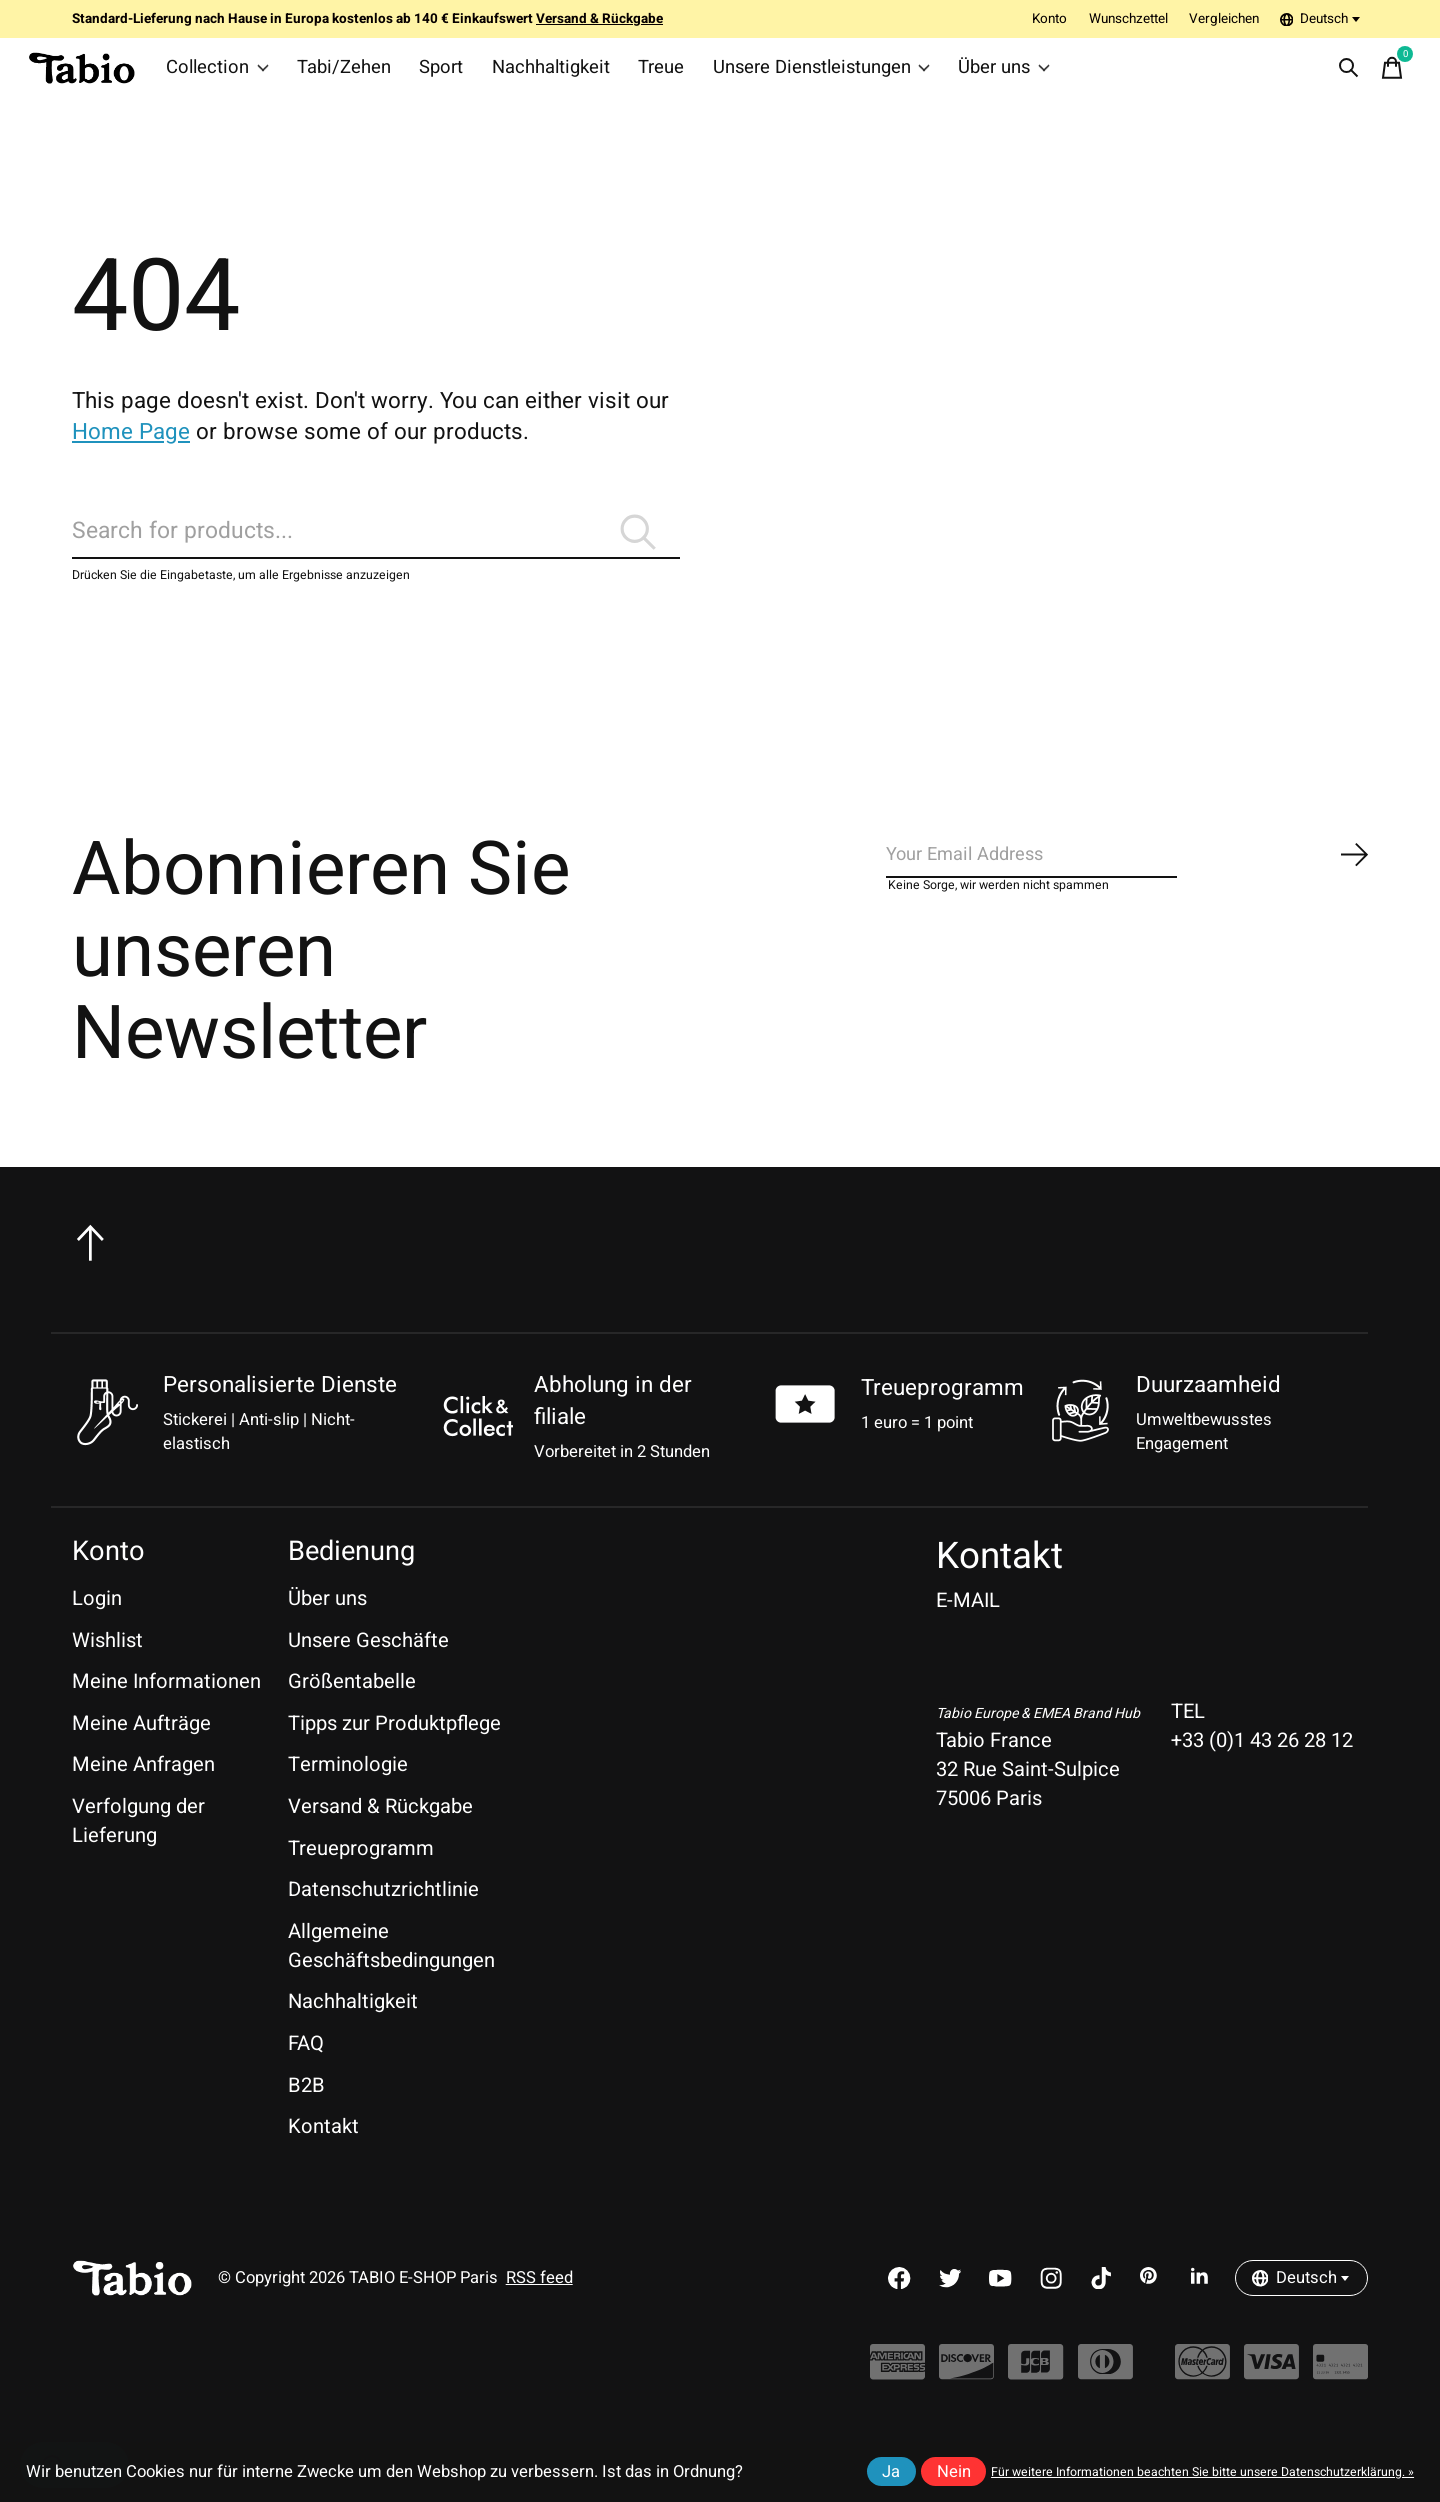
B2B (306, 2118)
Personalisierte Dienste (280, 1418)
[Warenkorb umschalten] (1385, 74)
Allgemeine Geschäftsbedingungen (391, 1979)
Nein (954, 2472)
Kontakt (323, 2160)
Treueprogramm (942, 1422)
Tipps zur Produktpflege (394, 1756)
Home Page (131, 445)
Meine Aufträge (141, 1756)
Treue (644, 74)
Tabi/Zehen (344, 74)
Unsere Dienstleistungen (796, 74)
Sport (436, 74)
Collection (224, 74)
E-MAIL (968, 1634)
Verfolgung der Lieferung (138, 1855)
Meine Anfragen (143, 1798)
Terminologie (348, 1798)
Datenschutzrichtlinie (383, 1923)
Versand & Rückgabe (380, 1840)
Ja (891, 2472)
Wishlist (107, 1673)
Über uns (970, 74)
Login (97, 1632)
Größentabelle (352, 1715)
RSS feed (539, 2312)
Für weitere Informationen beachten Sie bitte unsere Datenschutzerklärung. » (1202, 2472)
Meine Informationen (166, 1715)
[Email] (1128, 895)
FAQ (306, 2077)
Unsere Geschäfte (368, 1673)
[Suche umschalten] (1341, 74)
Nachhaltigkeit (539, 74)
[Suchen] (376, 555)
